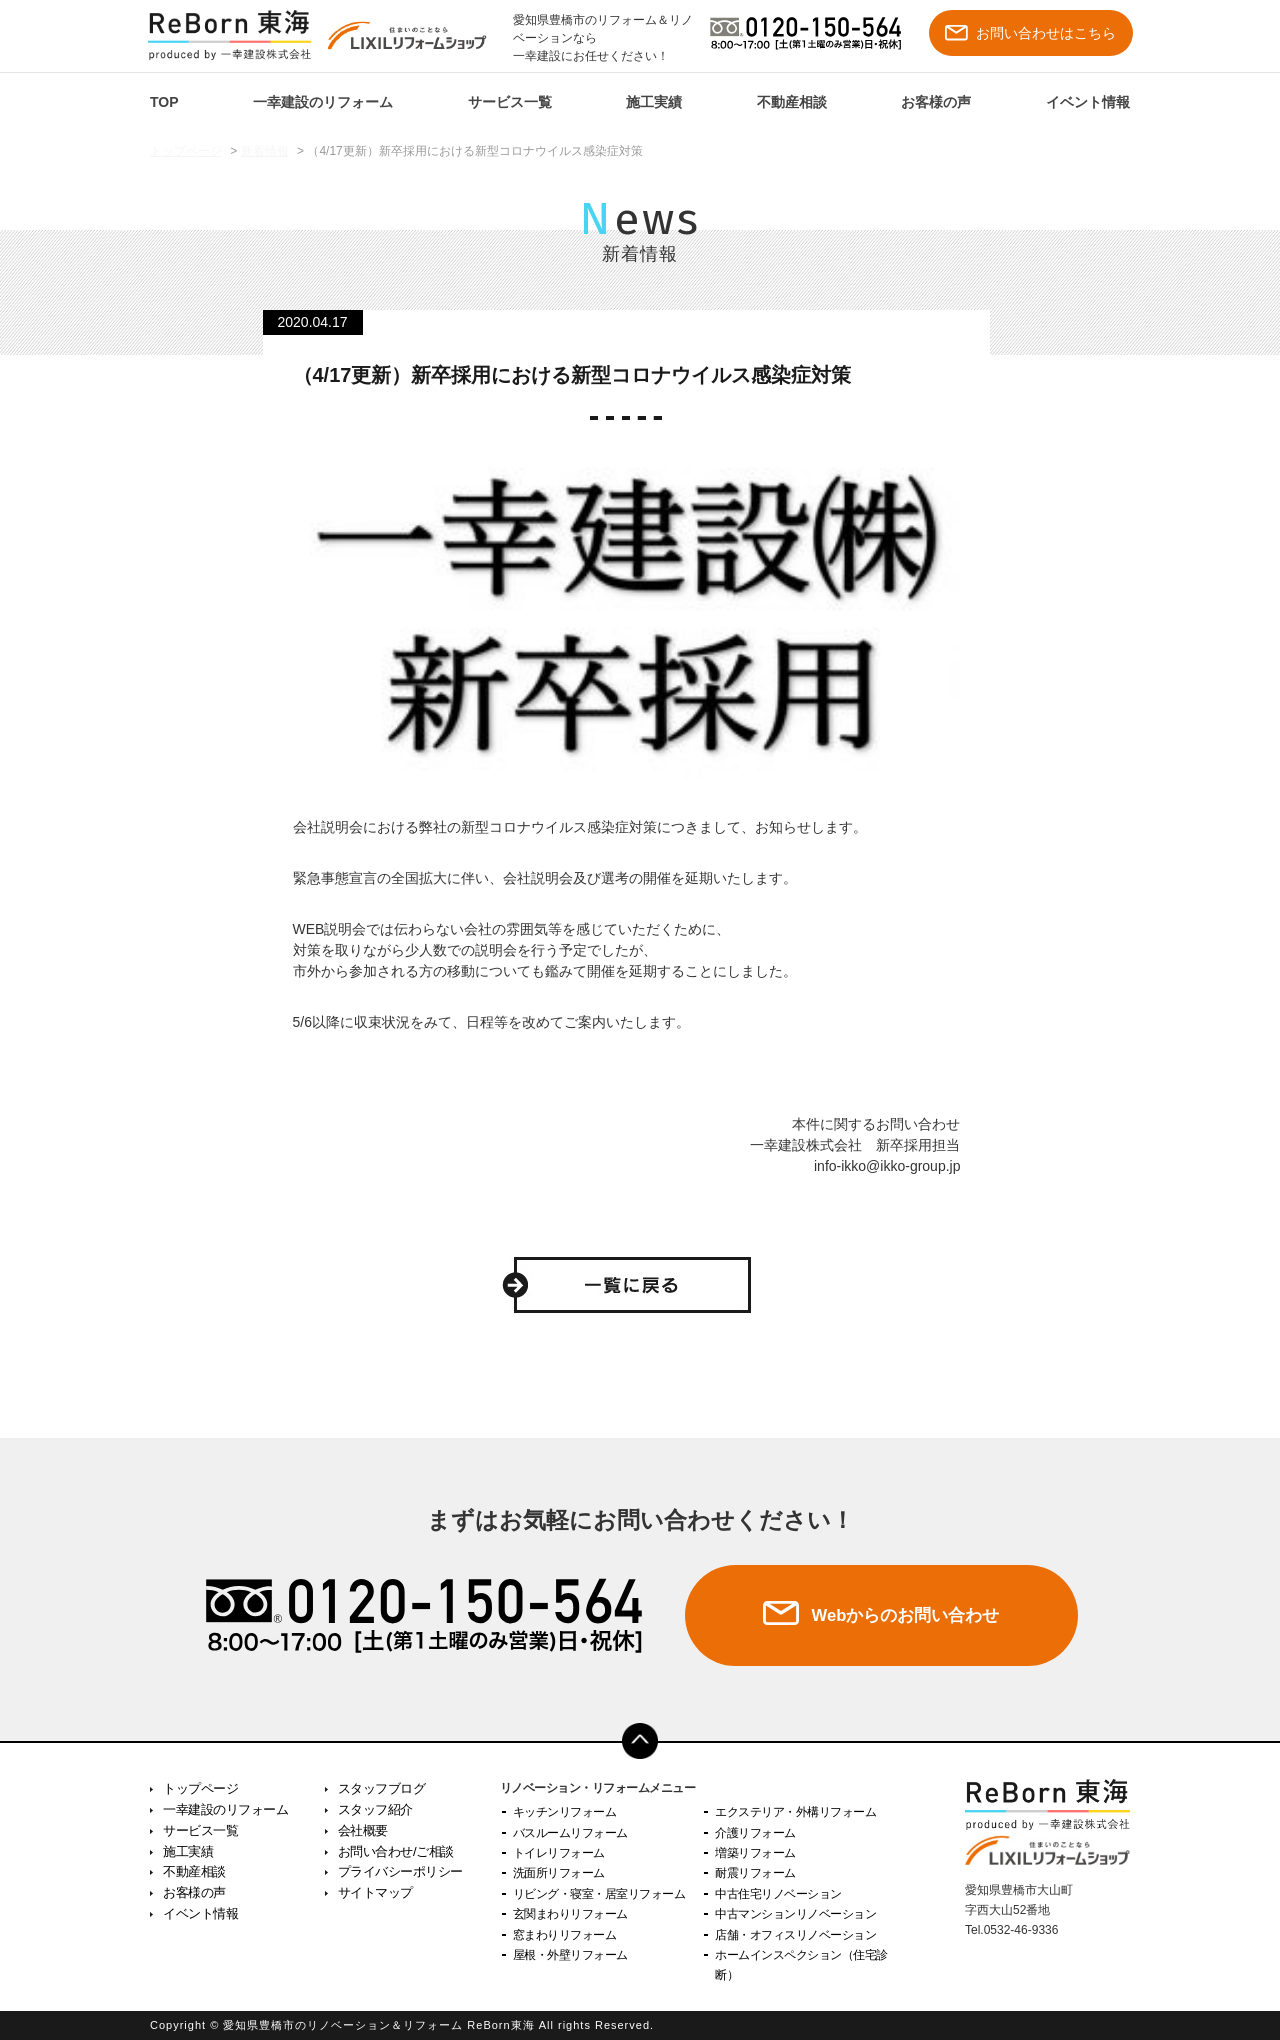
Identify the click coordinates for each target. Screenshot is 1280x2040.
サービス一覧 (510, 102)
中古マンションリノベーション (795, 1914)
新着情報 (265, 151)
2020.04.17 (313, 322)
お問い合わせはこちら (1030, 33)
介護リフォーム (755, 1833)
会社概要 (363, 1830)
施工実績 (654, 102)
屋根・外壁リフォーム (570, 1955)
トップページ (186, 151)
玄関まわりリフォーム (570, 1914)
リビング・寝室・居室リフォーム (599, 1894)
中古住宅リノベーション (778, 1894)
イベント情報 (1088, 102)
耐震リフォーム (755, 1873)
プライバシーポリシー (400, 1871)
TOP (164, 102)
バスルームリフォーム (570, 1833)
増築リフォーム (755, 1853)
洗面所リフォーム (559, 1873)
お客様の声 (936, 102)
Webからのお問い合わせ (905, 1616)
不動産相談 (792, 102)
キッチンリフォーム (565, 1812)
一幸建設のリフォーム (323, 102)
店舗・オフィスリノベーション (795, 1935)
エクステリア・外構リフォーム (795, 1812)
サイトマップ (375, 1892)
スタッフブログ (382, 1788)
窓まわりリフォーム (565, 1935)
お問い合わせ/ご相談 (396, 1851)
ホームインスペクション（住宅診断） (801, 1965)
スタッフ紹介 (375, 1809)
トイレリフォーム (559, 1853)
